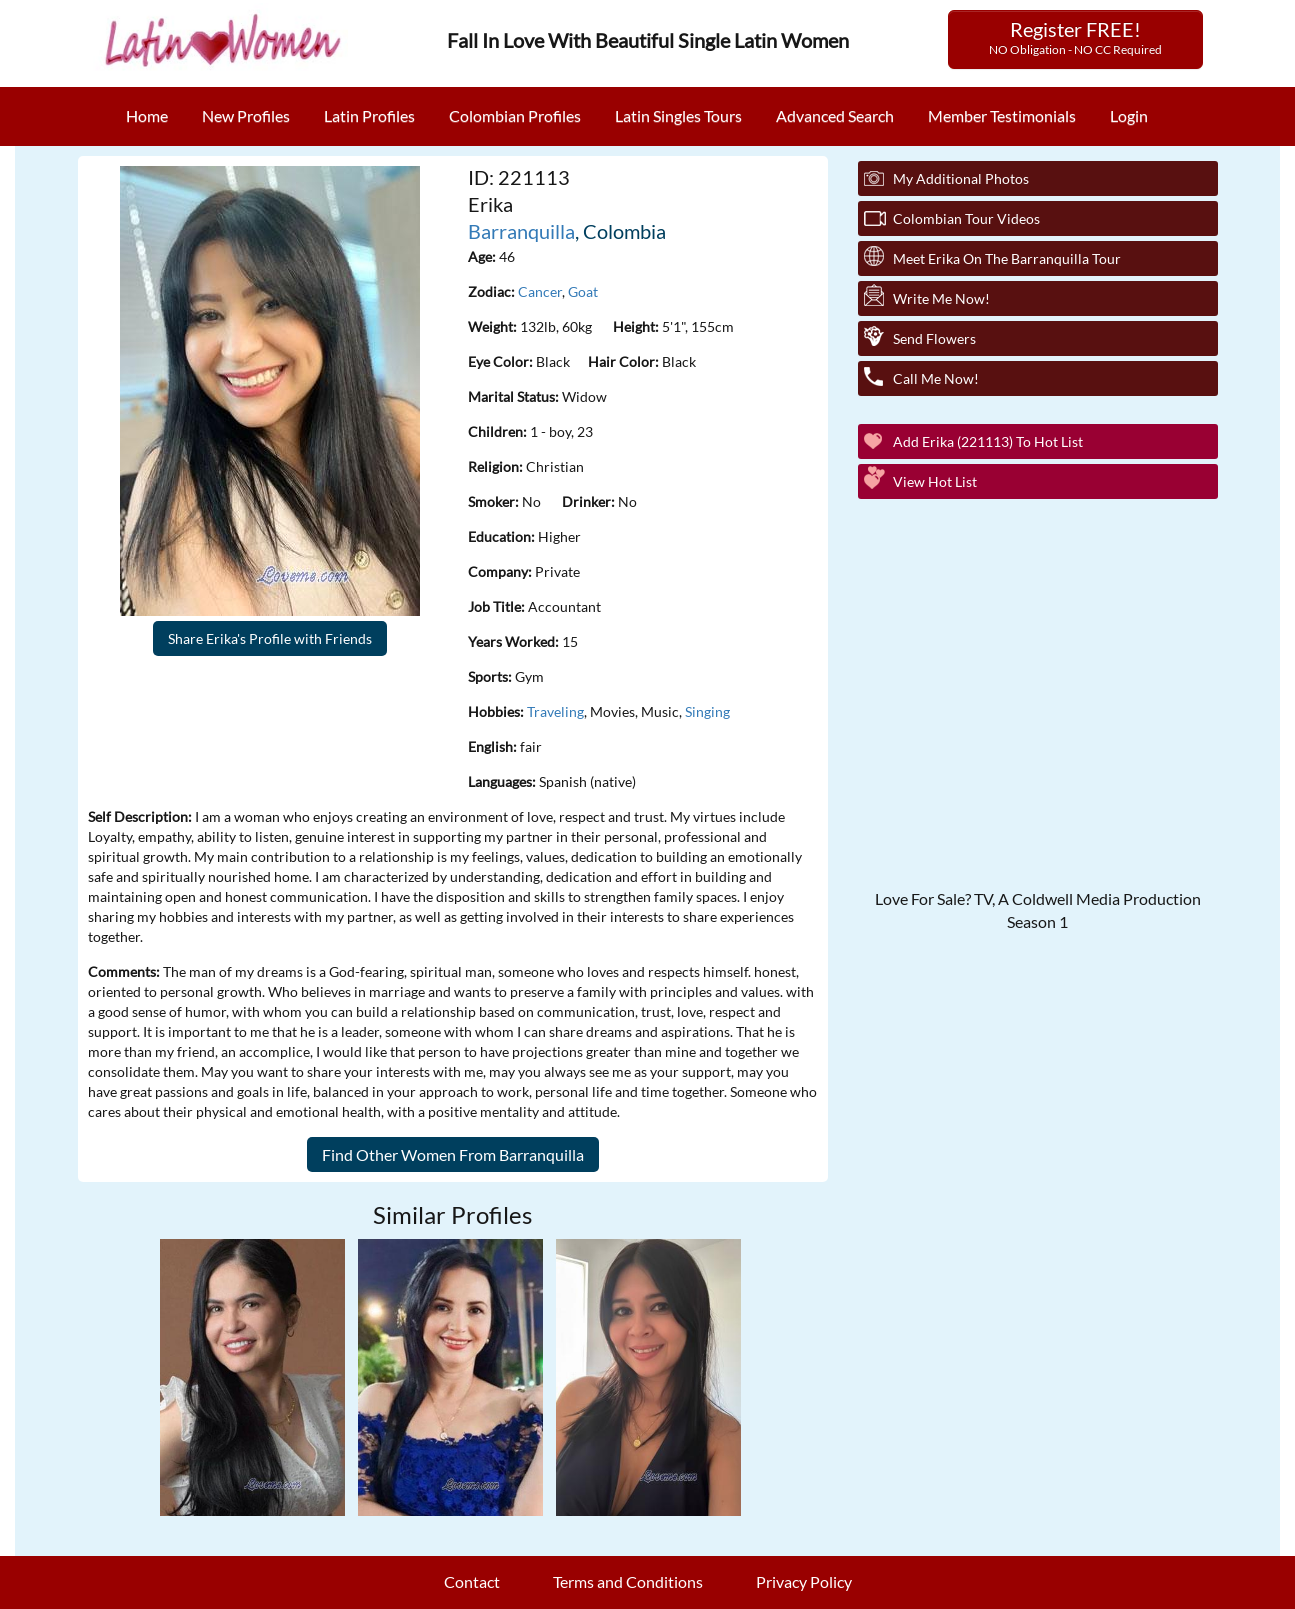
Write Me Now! (941, 298)
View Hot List (935, 481)
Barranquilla (521, 231)
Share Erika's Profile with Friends (270, 638)
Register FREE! (1075, 37)
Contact (472, 1581)
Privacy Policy (804, 1581)
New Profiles (246, 115)
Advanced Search (835, 115)
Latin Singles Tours (678, 115)
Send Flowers (934, 338)
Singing (707, 711)
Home (147, 115)
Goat (583, 291)
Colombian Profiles (515, 115)
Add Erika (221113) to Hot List (988, 441)
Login (1129, 115)
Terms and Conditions (628, 1581)
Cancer (540, 291)
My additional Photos (961, 178)
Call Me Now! (936, 378)
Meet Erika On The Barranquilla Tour (1007, 258)
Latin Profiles (369, 115)
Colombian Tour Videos (966, 218)
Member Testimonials (1002, 115)
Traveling (555, 711)
